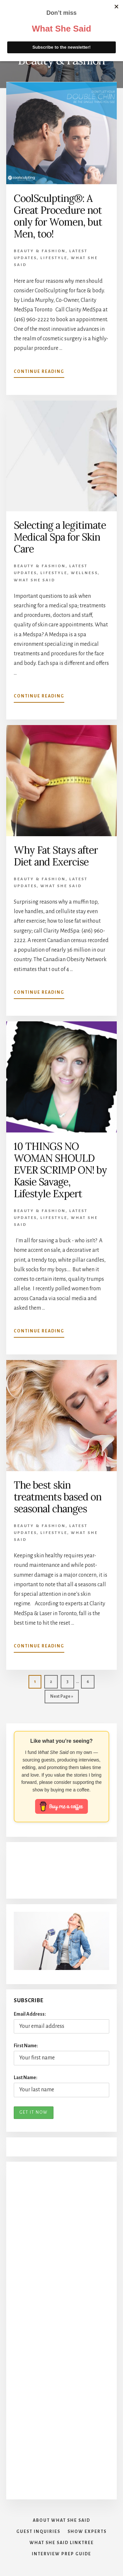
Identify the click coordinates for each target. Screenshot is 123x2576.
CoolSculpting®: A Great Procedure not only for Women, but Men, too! (58, 216)
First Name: (26, 2045)
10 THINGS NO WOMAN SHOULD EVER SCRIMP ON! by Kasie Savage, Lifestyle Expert (60, 1170)
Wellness (84, 573)
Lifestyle (53, 258)
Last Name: (25, 2077)
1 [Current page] (37, 1683)
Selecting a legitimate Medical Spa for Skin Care (60, 537)
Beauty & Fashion (40, 251)
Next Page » (61, 1697)
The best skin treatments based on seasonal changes (57, 1497)
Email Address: (30, 2014)
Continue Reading (39, 373)
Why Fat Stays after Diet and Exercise (56, 856)
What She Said (23, 22)
